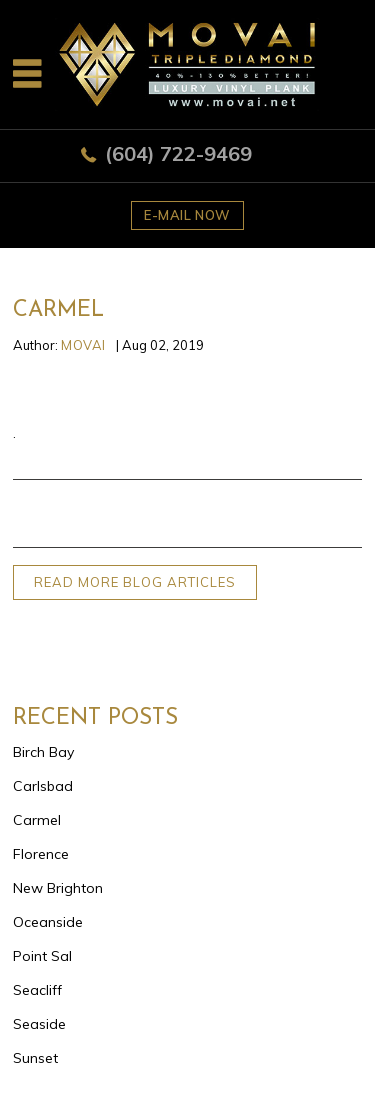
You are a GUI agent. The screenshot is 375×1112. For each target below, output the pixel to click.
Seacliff (37, 990)
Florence (41, 854)
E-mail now (187, 215)
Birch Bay (43, 752)
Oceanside (48, 922)
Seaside (39, 1024)
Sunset (35, 1058)
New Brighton (58, 888)
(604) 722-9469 (178, 153)
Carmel (37, 820)
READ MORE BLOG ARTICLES (135, 582)
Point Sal (42, 956)
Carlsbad (43, 786)
